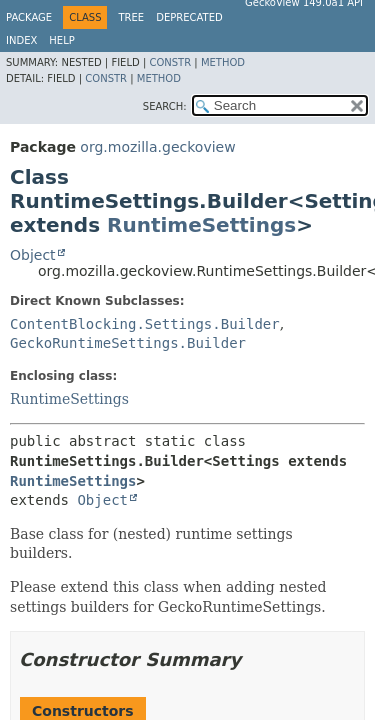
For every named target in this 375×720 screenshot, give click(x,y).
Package (29, 17)
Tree (131, 17)
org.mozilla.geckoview (157, 147)
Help (61, 40)
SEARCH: (165, 106)
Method (223, 62)
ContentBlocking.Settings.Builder (145, 324)
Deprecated (189, 17)
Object (33, 255)
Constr (170, 62)
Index (21, 40)
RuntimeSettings (201, 225)
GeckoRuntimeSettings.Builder (128, 343)
